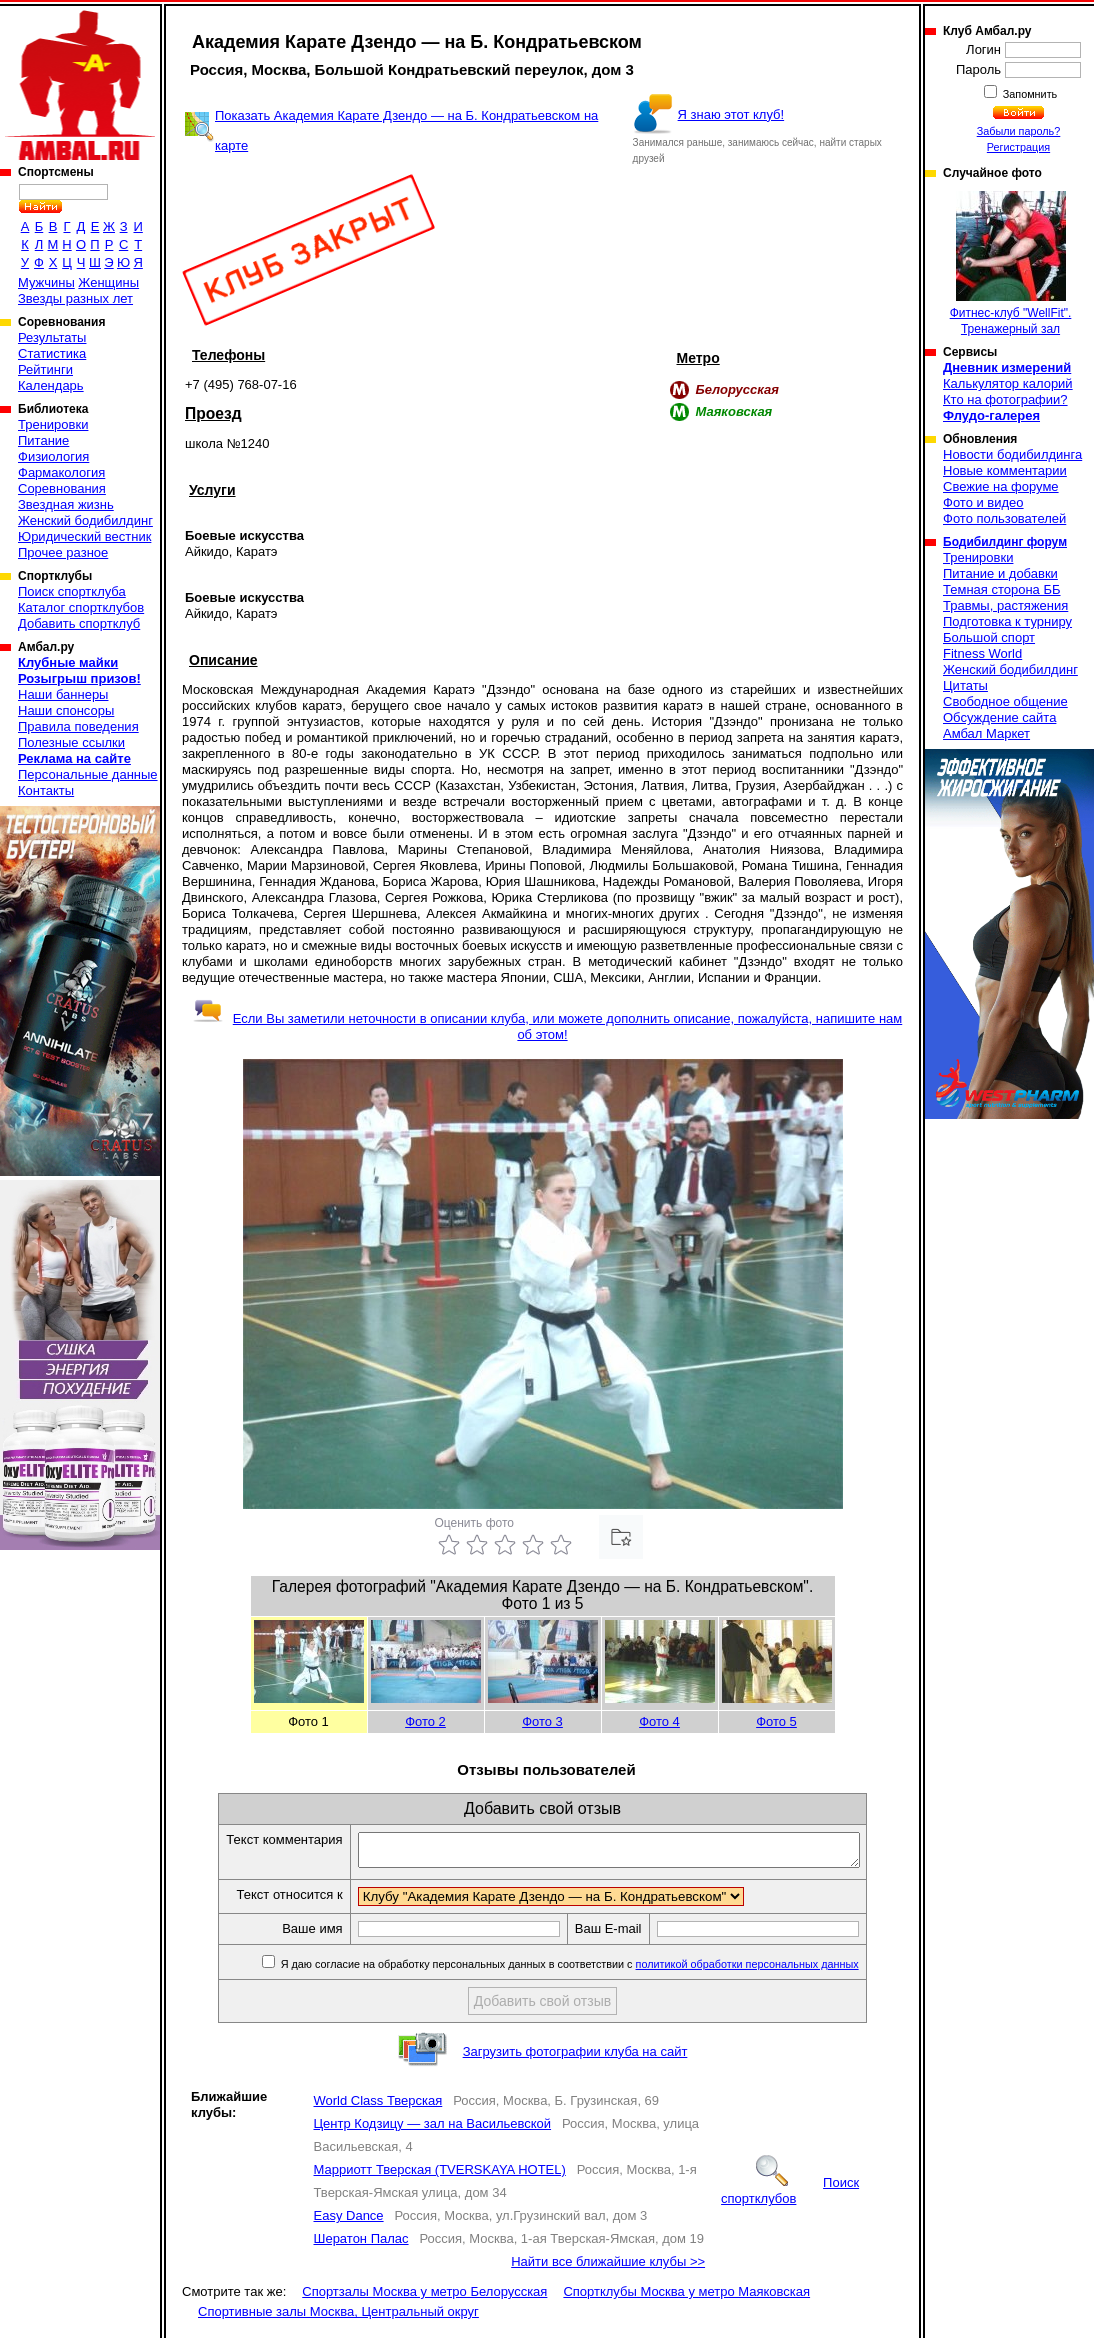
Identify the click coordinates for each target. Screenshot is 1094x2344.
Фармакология (61, 472)
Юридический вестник (84, 536)
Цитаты (965, 685)
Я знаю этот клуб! (731, 114)
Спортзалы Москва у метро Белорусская (424, 2297)
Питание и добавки (1000, 573)
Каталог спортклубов (81, 607)
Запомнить (1029, 94)
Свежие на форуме (1001, 486)
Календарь (51, 385)
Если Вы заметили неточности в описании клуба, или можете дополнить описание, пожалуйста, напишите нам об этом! (547, 1026)
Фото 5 (776, 1721)
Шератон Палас (361, 2244)
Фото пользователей (1004, 518)
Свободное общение (1005, 701)
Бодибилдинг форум (1005, 542)
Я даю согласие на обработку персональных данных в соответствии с (598, 1970)
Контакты (46, 790)
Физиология (53, 456)
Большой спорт (989, 637)
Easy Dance (349, 2221)
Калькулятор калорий (1008, 383)
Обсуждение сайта (999, 717)
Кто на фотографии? (1005, 399)
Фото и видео (983, 502)
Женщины (108, 282)
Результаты (52, 337)
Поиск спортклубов (790, 2196)
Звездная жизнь (66, 504)
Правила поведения (78, 726)
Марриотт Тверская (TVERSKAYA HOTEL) (440, 2175)
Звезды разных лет (75, 298)
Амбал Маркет (986, 733)
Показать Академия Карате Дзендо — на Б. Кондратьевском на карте (406, 130)
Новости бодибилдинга (1012, 454)
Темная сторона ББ (1002, 589)
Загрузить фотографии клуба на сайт (575, 2057)
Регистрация (1018, 147)
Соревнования (62, 488)
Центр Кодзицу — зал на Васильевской (433, 2129)
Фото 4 (659, 1721)
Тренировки (53, 424)
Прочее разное (63, 552)
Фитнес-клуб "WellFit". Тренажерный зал (1011, 263)
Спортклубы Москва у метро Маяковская (686, 2297)
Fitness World (982, 653)
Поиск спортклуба (72, 591)
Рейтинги (45, 369)
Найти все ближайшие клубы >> (608, 2267)
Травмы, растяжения (1005, 605)
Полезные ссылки (71, 742)
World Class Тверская (378, 2106)
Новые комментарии (1005, 470)
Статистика (52, 353)
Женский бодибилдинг (85, 520)
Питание (43, 440)
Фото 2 (425, 1721)
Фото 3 (542, 1721)
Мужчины (46, 282)
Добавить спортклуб (79, 623)
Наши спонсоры (66, 710)
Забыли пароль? (1019, 131)
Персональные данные (88, 774)
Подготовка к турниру (1007, 621)
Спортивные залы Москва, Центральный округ (338, 2317)
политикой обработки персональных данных (777, 1970)
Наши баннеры (63, 694)
